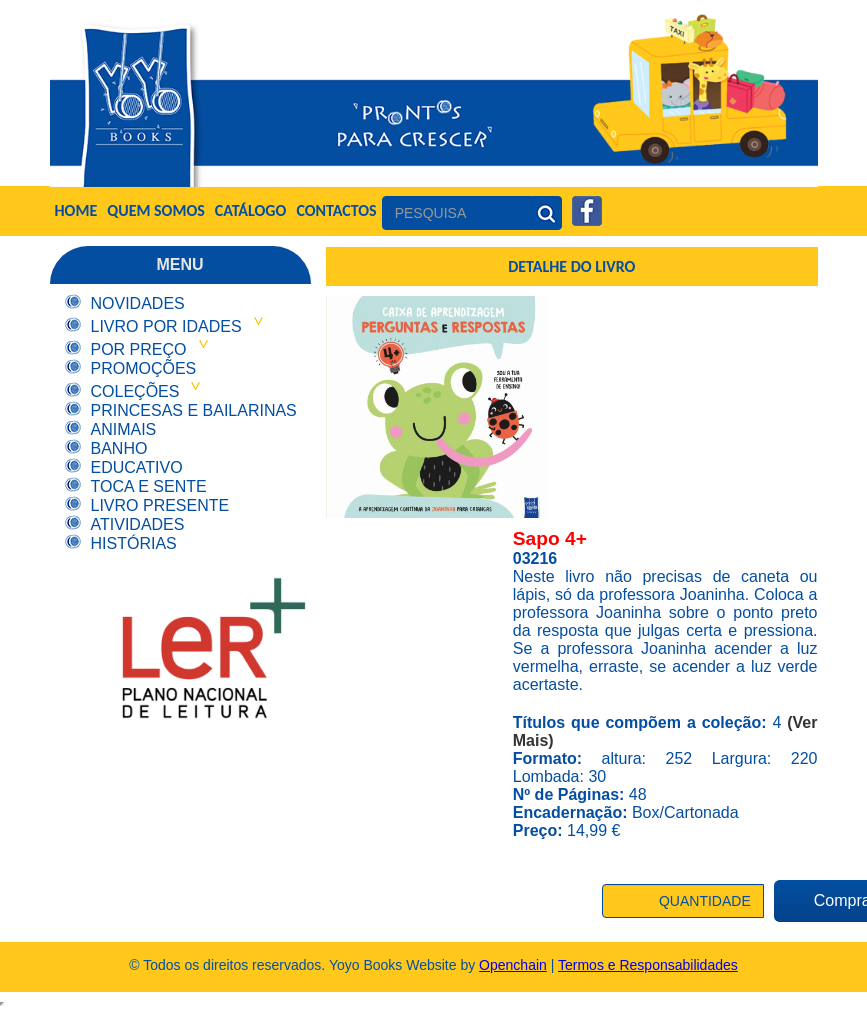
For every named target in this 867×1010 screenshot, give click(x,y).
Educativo (137, 467)
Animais (124, 429)
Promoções (144, 368)
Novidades (138, 303)
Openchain (513, 965)
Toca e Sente (149, 486)
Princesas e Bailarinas (194, 410)
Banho (119, 448)
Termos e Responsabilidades (648, 965)
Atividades (138, 524)
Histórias (134, 543)
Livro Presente (160, 505)
